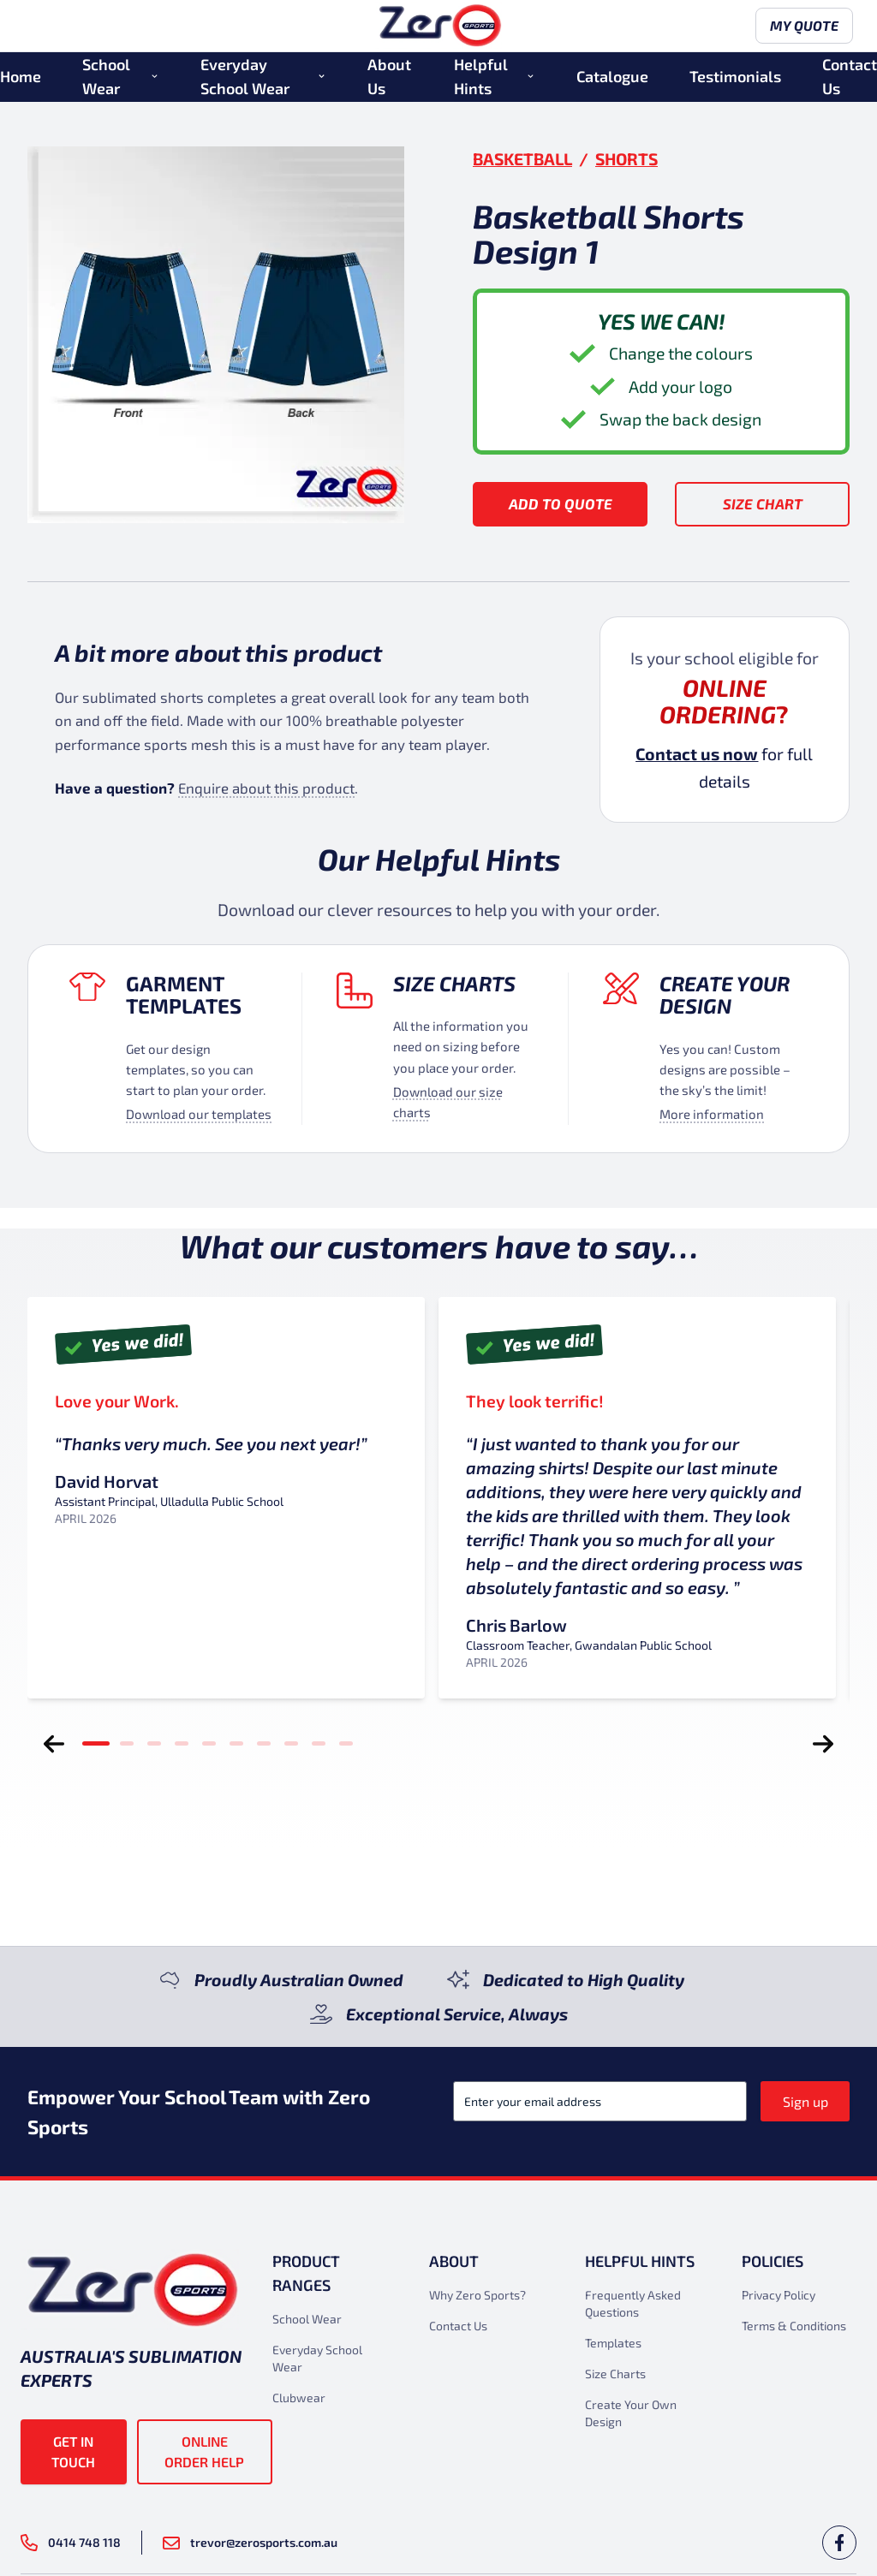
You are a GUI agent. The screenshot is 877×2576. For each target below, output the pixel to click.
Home (20, 79)
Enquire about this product (266, 787)
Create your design (724, 995)
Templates (613, 2342)
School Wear (106, 79)
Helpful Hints (481, 79)
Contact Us (849, 79)
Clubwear (298, 2397)
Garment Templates (184, 995)
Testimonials (735, 79)
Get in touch (73, 2451)
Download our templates (198, 1113)
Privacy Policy (778, 2294)
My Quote (801, 28)
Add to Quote (560, 503)
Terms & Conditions (794, 2325)
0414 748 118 (71, 2542)
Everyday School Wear (244, 79)
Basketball (522, 159)
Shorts (626, 159)
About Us (389, 79)
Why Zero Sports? (477, 2294)
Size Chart (762, 503)
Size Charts (454, 983)
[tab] (96, 1744)
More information (711, 1113)
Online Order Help (204, 2451)
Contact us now (696, 754)
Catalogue (612, 79)
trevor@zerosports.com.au (250, 2542)
